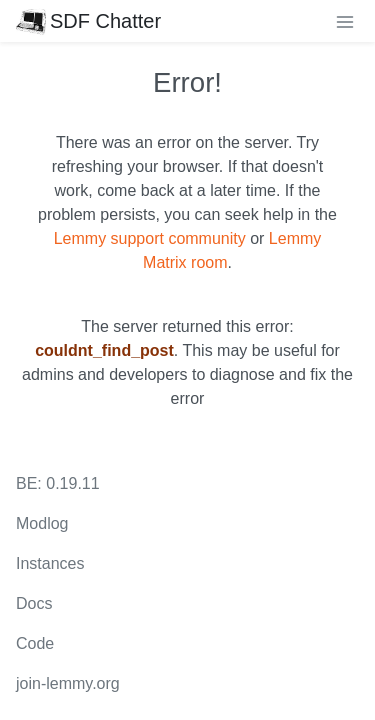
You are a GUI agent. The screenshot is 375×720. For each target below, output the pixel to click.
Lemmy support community (150, 238)
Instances (50, 563)
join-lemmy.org (68, 683)
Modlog (42, 523)
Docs (34, 603)
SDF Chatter (88, 21)
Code (35, 643)
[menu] (345, 21)
